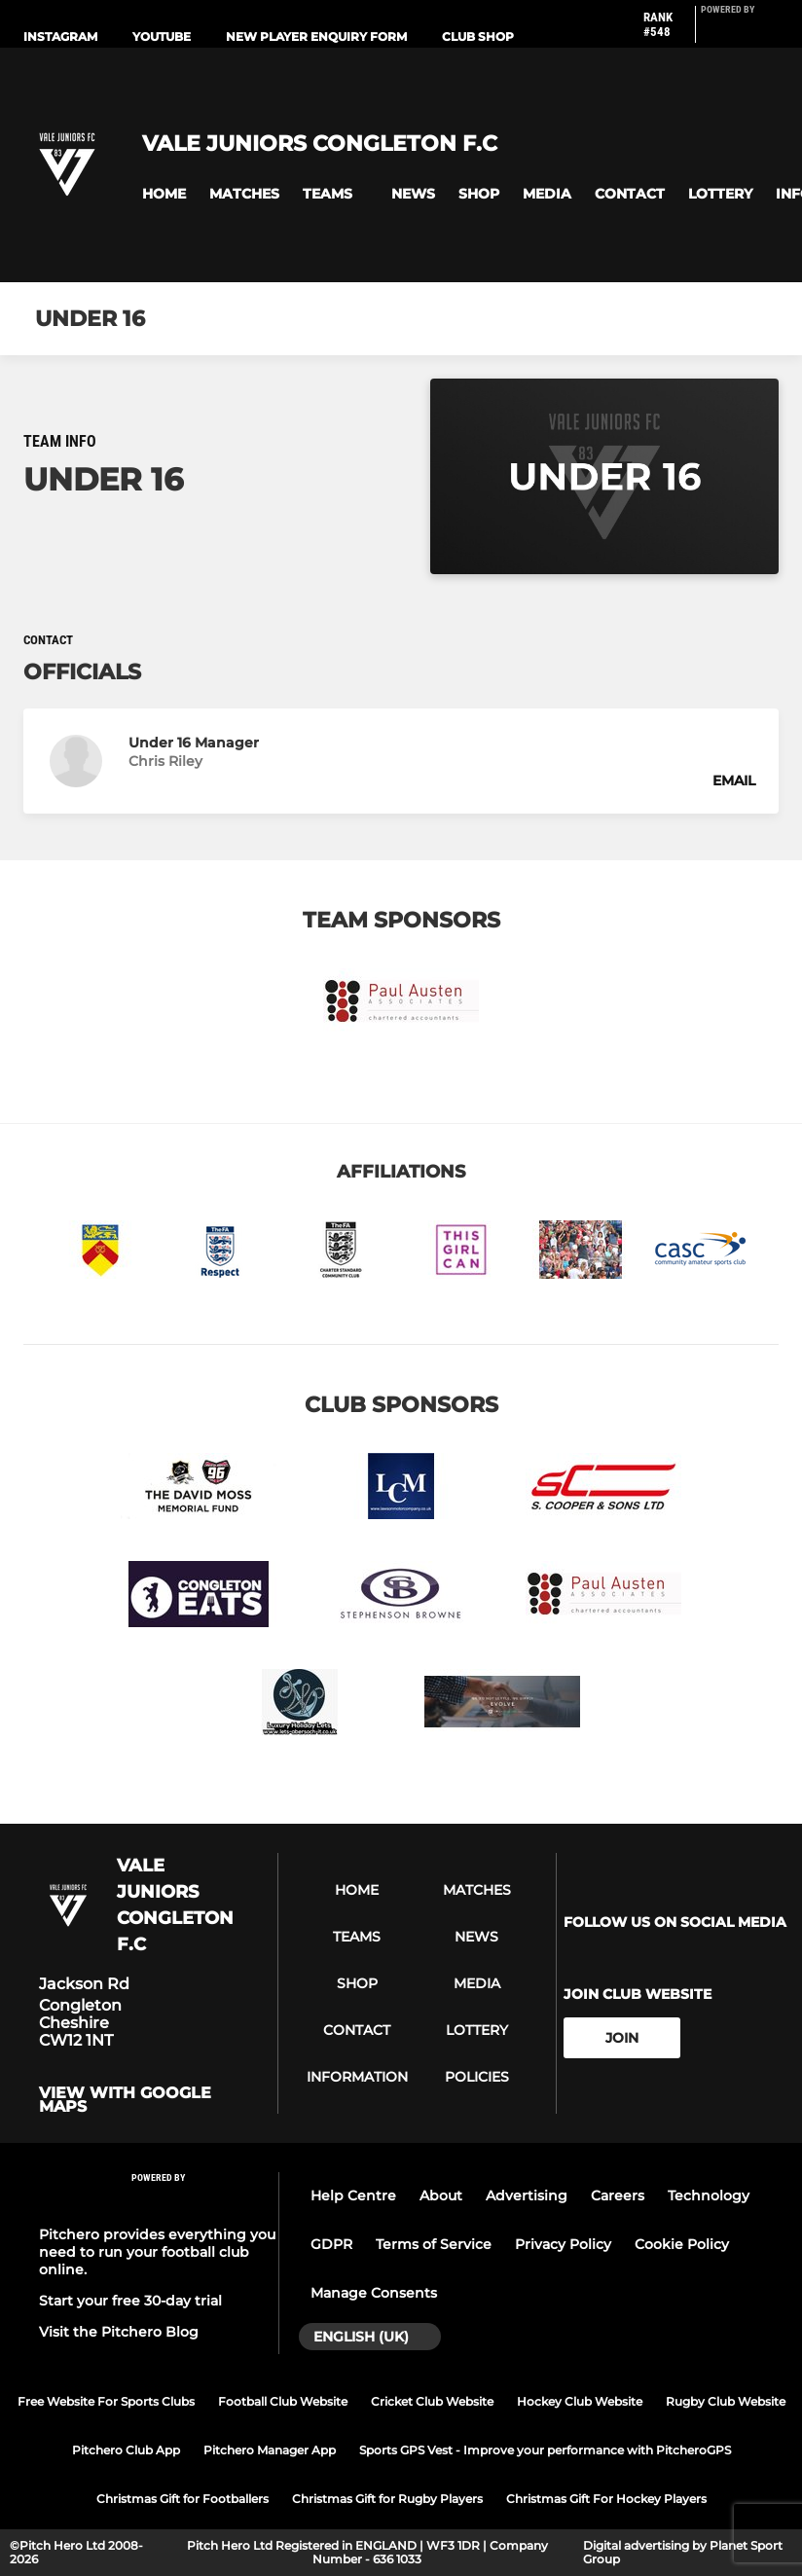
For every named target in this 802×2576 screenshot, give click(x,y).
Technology (708, 2195)
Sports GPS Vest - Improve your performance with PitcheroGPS (545, 2450)
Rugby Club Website (725, 2401)
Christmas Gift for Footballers (182, 2498)
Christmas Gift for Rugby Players (387, 2498)
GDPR (331, 2244)
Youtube (161, 36)
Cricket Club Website (432, 2401)
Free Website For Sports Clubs (106, 2401)
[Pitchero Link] (740, 32)
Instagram (60, 36)
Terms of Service (434, 2244)
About (440, 2195)
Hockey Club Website (579, 2401)
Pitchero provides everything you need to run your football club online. (157, 2252)
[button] (164, 194)
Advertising (526, 2195)
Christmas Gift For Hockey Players (606, 2498)
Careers (617, 2195)
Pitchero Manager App (269, 2450)
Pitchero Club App (126, 2450)
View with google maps (125, 2100)
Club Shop (478, 36)
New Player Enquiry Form (316, 36)
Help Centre (353, 2195)
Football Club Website (282, 2401)
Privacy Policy (563, 2244)
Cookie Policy (682, 2244)
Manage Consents (373, 2293)
